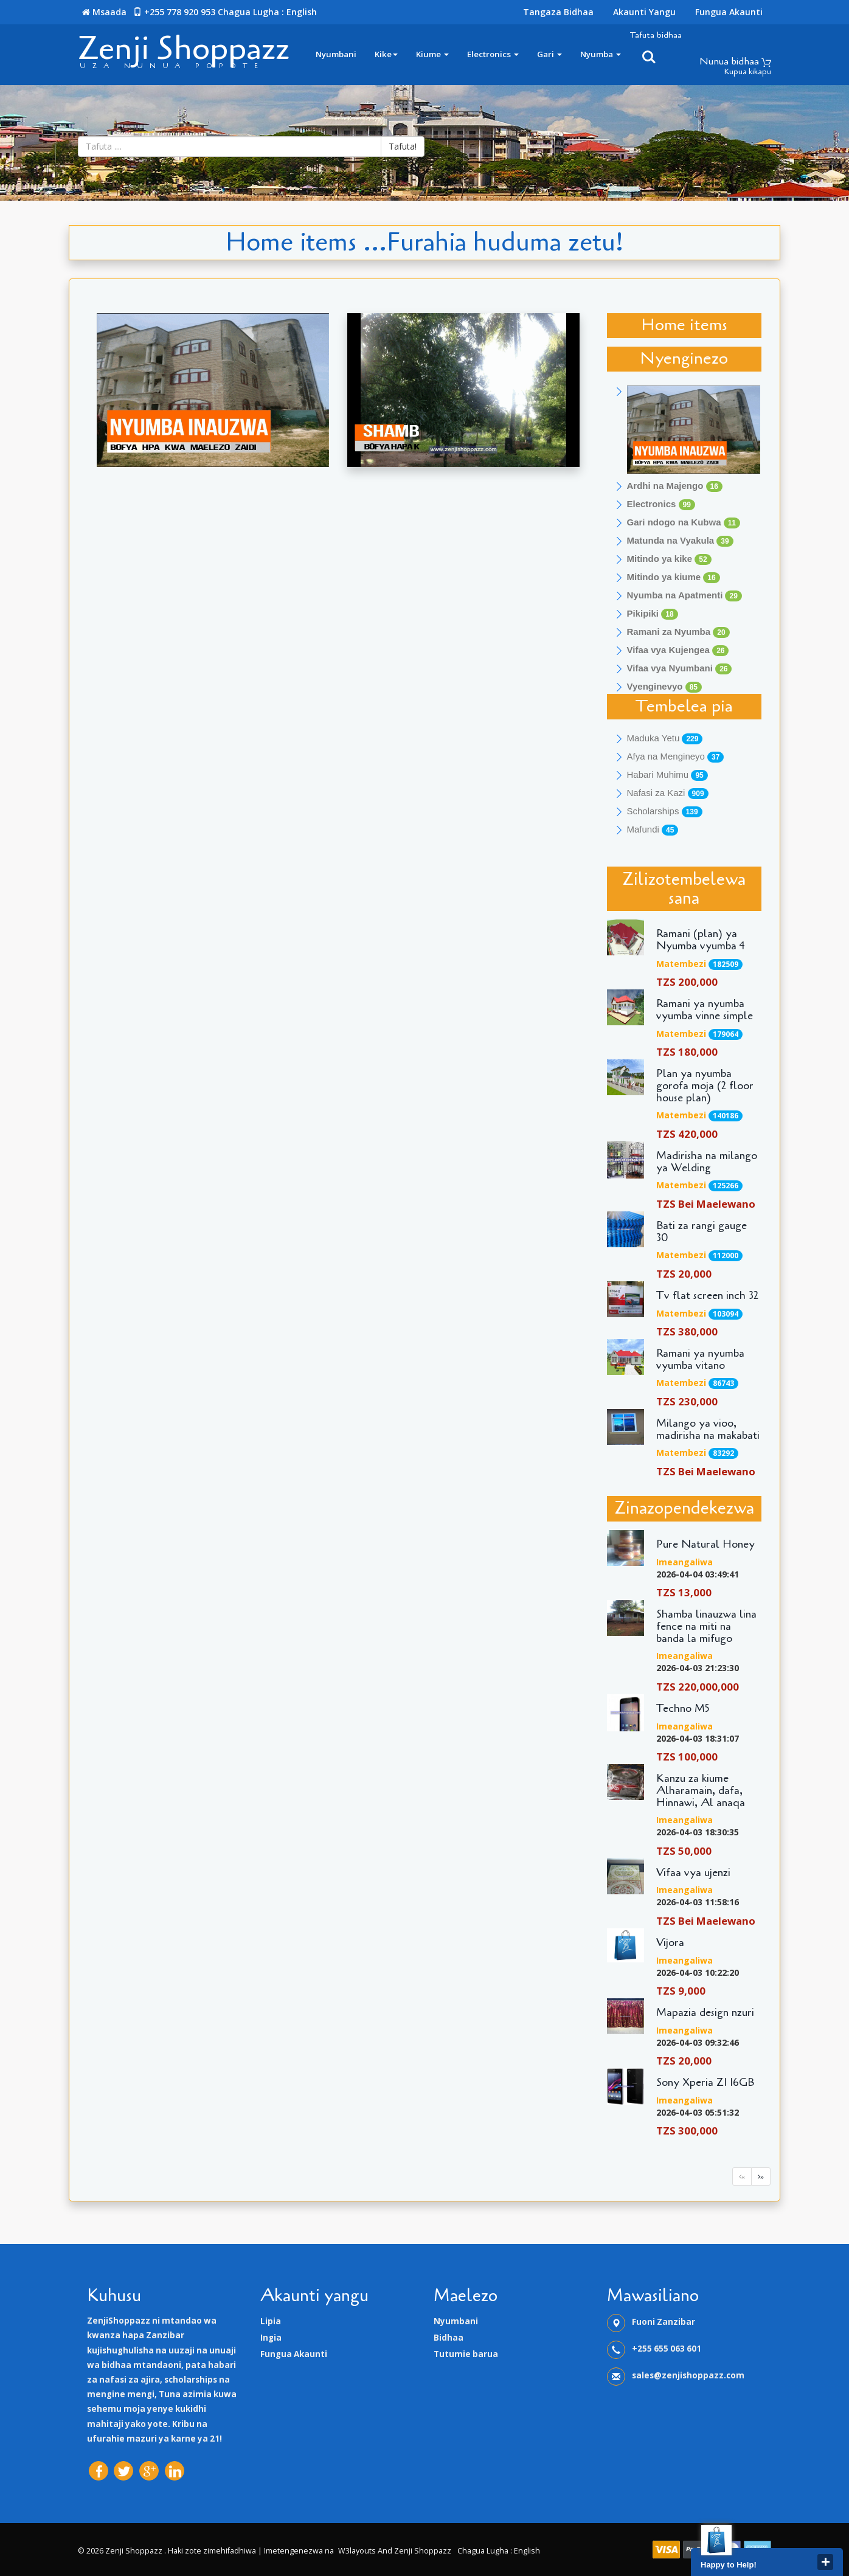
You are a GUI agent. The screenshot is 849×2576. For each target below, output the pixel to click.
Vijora (670, 1943)
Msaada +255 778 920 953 (152, 12)
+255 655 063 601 (666, 2348)
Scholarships (664, 811)
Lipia (270, 2321)
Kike (386, 54)
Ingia (271, 2337)
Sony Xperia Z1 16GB (705, 2083)
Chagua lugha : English (267, 12)
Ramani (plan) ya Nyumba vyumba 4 (700, 940)
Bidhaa (448, 2337)
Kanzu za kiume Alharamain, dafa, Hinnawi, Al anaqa (700, 1791)
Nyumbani (336, 54)
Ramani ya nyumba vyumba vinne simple (704, 1010)
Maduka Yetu (665, 738)
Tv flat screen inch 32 (707, 1296)
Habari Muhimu (667, 775)
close (825, 2562)
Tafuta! (403, 146)
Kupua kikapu (747, 72)
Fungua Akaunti (729, 12)
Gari (549, 54)
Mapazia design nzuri (705, 2013)
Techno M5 (683, 1709)
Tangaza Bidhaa (558, 12)
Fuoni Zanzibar (663, 2321)
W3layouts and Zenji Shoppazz (394, 2551)
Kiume (432, 54)
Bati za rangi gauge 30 (701, 1232)
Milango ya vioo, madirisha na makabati (708, 1430)
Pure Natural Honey (705, 1545)
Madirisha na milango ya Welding (706, 1162)
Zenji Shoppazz (183, 48)
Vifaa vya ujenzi (693, 1873)
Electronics (493, 54)
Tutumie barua (466, 2354)
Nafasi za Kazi (668, 793)
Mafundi (653, 830)
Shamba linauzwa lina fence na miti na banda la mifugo (706, 1626)
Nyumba (600, 54)
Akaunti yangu (644, 12)
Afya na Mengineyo (675, 757)
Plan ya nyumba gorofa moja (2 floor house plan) (705, 1086)
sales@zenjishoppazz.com (688, 2375)
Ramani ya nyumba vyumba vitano (700, 1360)
